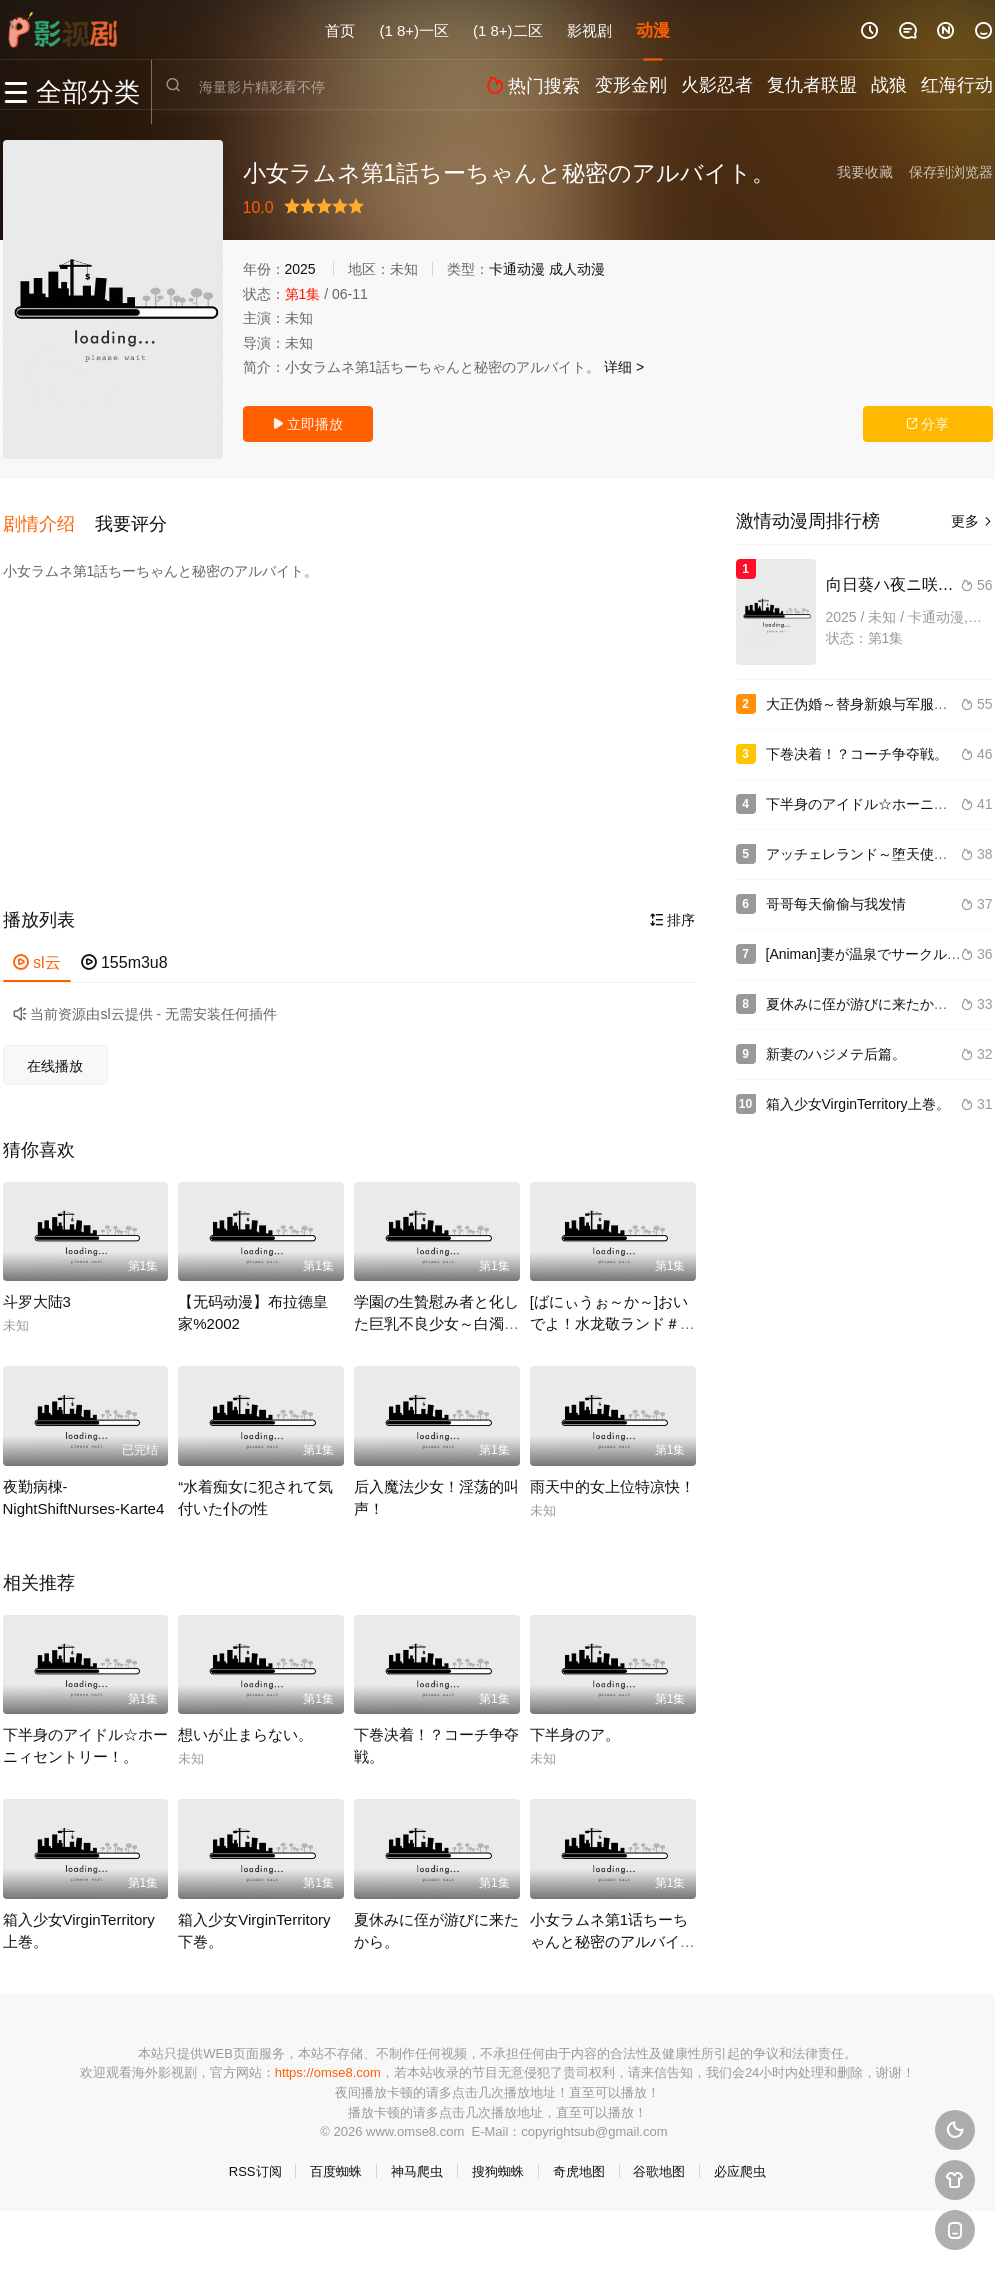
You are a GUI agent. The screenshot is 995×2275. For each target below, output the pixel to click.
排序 (673, 910)
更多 (972, 521)
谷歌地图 (659, 2161)
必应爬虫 (740, 2161)
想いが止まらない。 (245, 1724)
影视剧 (589, 29)
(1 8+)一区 (414, 29)
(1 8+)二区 (508, 29)
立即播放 (308, 424)
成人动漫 (577, 269)
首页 (340, 29)
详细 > (624, 367)
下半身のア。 (575, 1724)
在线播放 (55, 1056)
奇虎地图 (579, 2161)
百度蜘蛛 (336, 2161)
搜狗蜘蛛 (498, 2161)
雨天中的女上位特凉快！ (612, 1476)
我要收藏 (865, 172)
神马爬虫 (417, 2161)
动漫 (653, 29)
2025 (300, 269)
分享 (928, 424)
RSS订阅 (255, 2161)
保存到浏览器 (951, 172)
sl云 (37, 952)
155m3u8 (124, 952)
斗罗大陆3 (37, 1292)
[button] (49, 519)
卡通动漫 (517, 269)
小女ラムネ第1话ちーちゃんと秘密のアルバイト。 (609, 1931)
